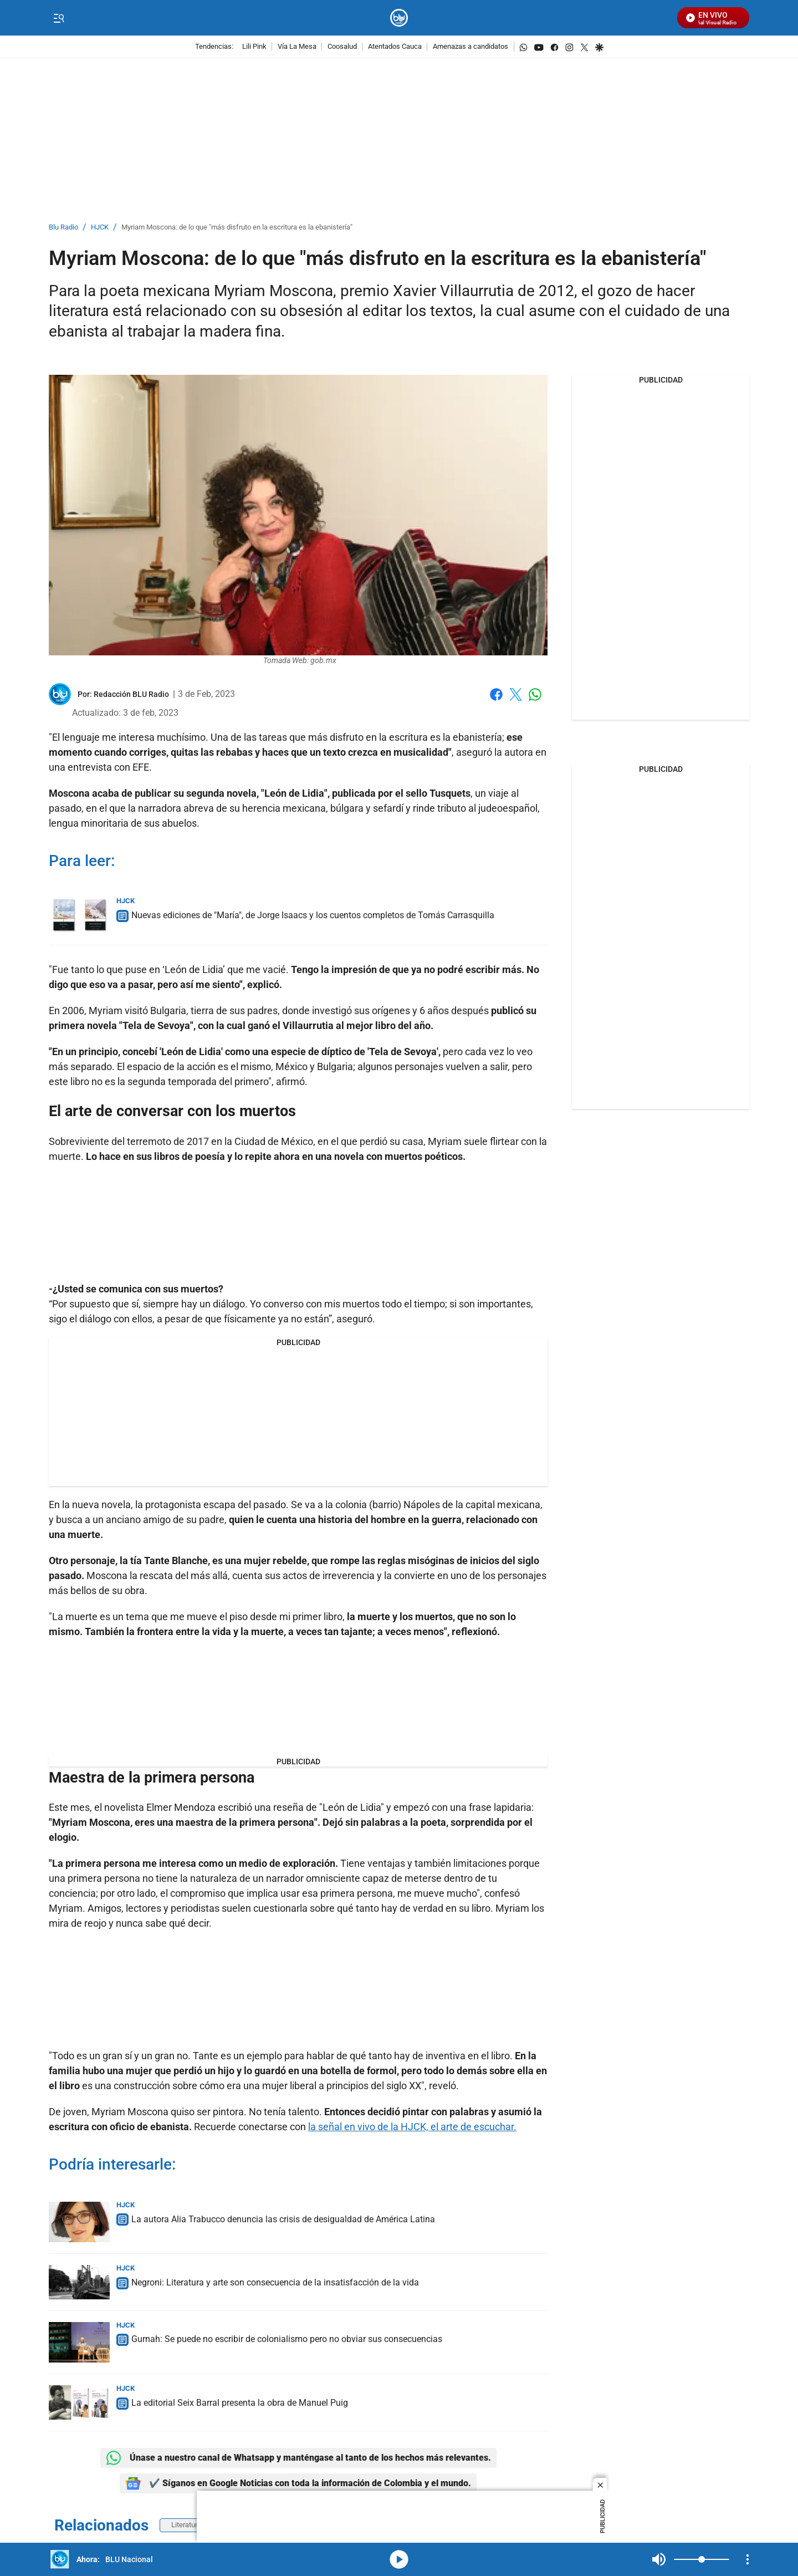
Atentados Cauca (395, 47)
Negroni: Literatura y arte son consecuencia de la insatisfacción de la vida (275, 2282)
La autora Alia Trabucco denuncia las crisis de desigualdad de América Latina (283, 2219)
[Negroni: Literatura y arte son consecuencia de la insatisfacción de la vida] (79, 2282)
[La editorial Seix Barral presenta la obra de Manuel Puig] (79, 2402)
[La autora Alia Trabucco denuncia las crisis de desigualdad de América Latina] (79, 2222)
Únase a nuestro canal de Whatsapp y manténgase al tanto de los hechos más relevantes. (298, 2458)
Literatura (186, 2525)
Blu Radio (63, 227)
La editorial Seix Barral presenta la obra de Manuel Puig (239, 2402)
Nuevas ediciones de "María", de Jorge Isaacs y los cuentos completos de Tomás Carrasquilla (312, 915)
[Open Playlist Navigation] (747, 2559)
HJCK (100, 227)
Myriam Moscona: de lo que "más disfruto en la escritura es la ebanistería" (236, 227)
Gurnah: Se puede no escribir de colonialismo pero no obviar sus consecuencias (286, 2339)
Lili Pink (254, 47)
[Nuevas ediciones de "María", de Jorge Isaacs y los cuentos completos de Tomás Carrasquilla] (79, 916)
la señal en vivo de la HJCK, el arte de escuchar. (412, 2126)
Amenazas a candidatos (470, 47)
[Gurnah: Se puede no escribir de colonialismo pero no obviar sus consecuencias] (79, 2342)
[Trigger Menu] (58, 18)
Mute (659, 2559)
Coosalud (342, 47)
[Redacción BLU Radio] (131, 694)
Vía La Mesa (297, 47)
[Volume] (701, 2559)
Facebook (496, 694)
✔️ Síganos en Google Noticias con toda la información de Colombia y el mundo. (298, 2483)
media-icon (399, 2559)
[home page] (399, 18)
